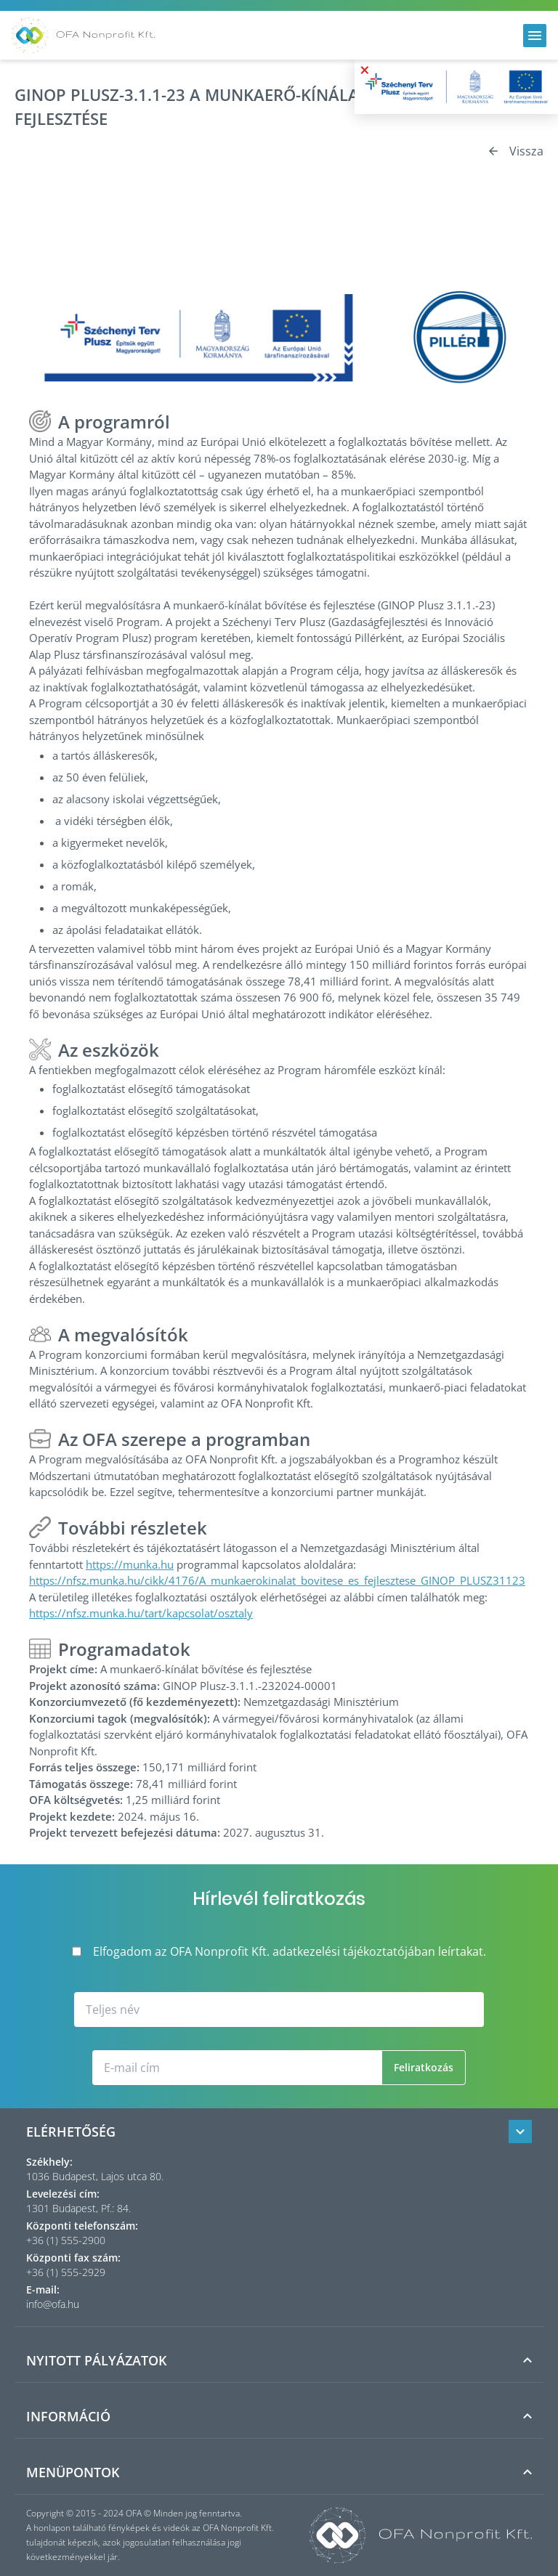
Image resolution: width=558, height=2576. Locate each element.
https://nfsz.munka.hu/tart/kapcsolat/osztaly (141, 1613)
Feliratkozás (423, 2067)
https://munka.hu (130, 1564)
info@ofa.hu (52, 2304)
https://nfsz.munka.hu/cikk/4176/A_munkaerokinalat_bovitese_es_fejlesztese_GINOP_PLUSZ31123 (277, 1580)
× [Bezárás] (365, 70)
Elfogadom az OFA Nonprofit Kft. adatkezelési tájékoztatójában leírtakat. (279, 1951)
